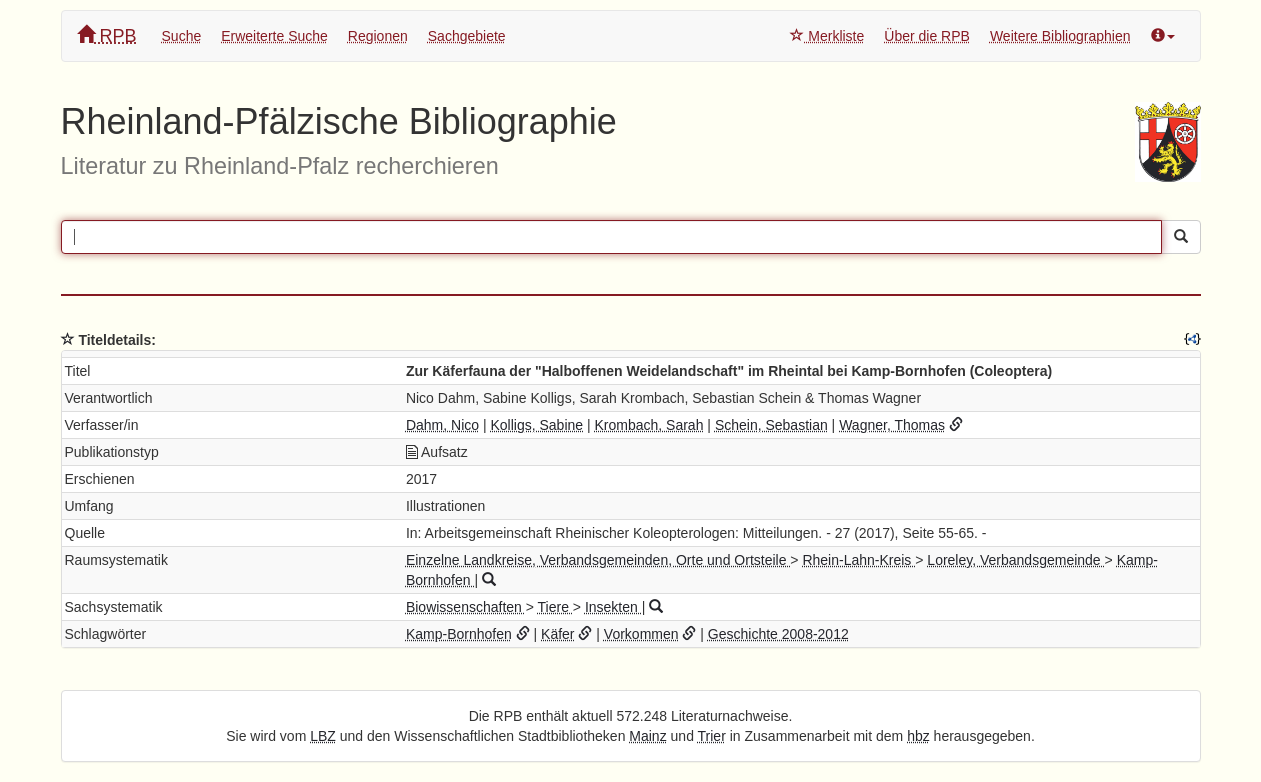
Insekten (613, 607)
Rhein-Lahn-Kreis (858, 560)
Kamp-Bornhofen (459, 634)
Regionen (378, 36)
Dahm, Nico (442, 425)
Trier (712, 736)
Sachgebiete (467, 36)
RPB (107, 35)
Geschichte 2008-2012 (778, 634)
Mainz (647, 736)
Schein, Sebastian (771, 425)
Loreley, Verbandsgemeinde (1015, 560)
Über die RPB (927, 36)
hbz (918, 736)
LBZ (323, 736)
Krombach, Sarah (649, 425)
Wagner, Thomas (892, 425)
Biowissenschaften (466, 607)
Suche (182, 36)
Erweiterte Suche (274, 36)
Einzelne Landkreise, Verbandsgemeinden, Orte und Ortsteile (598, 560)
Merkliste (827, 36)
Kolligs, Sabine (536, 425)
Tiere (555, 607)
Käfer (557, 634)
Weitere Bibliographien (1060, 36)
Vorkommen (641, 634)
